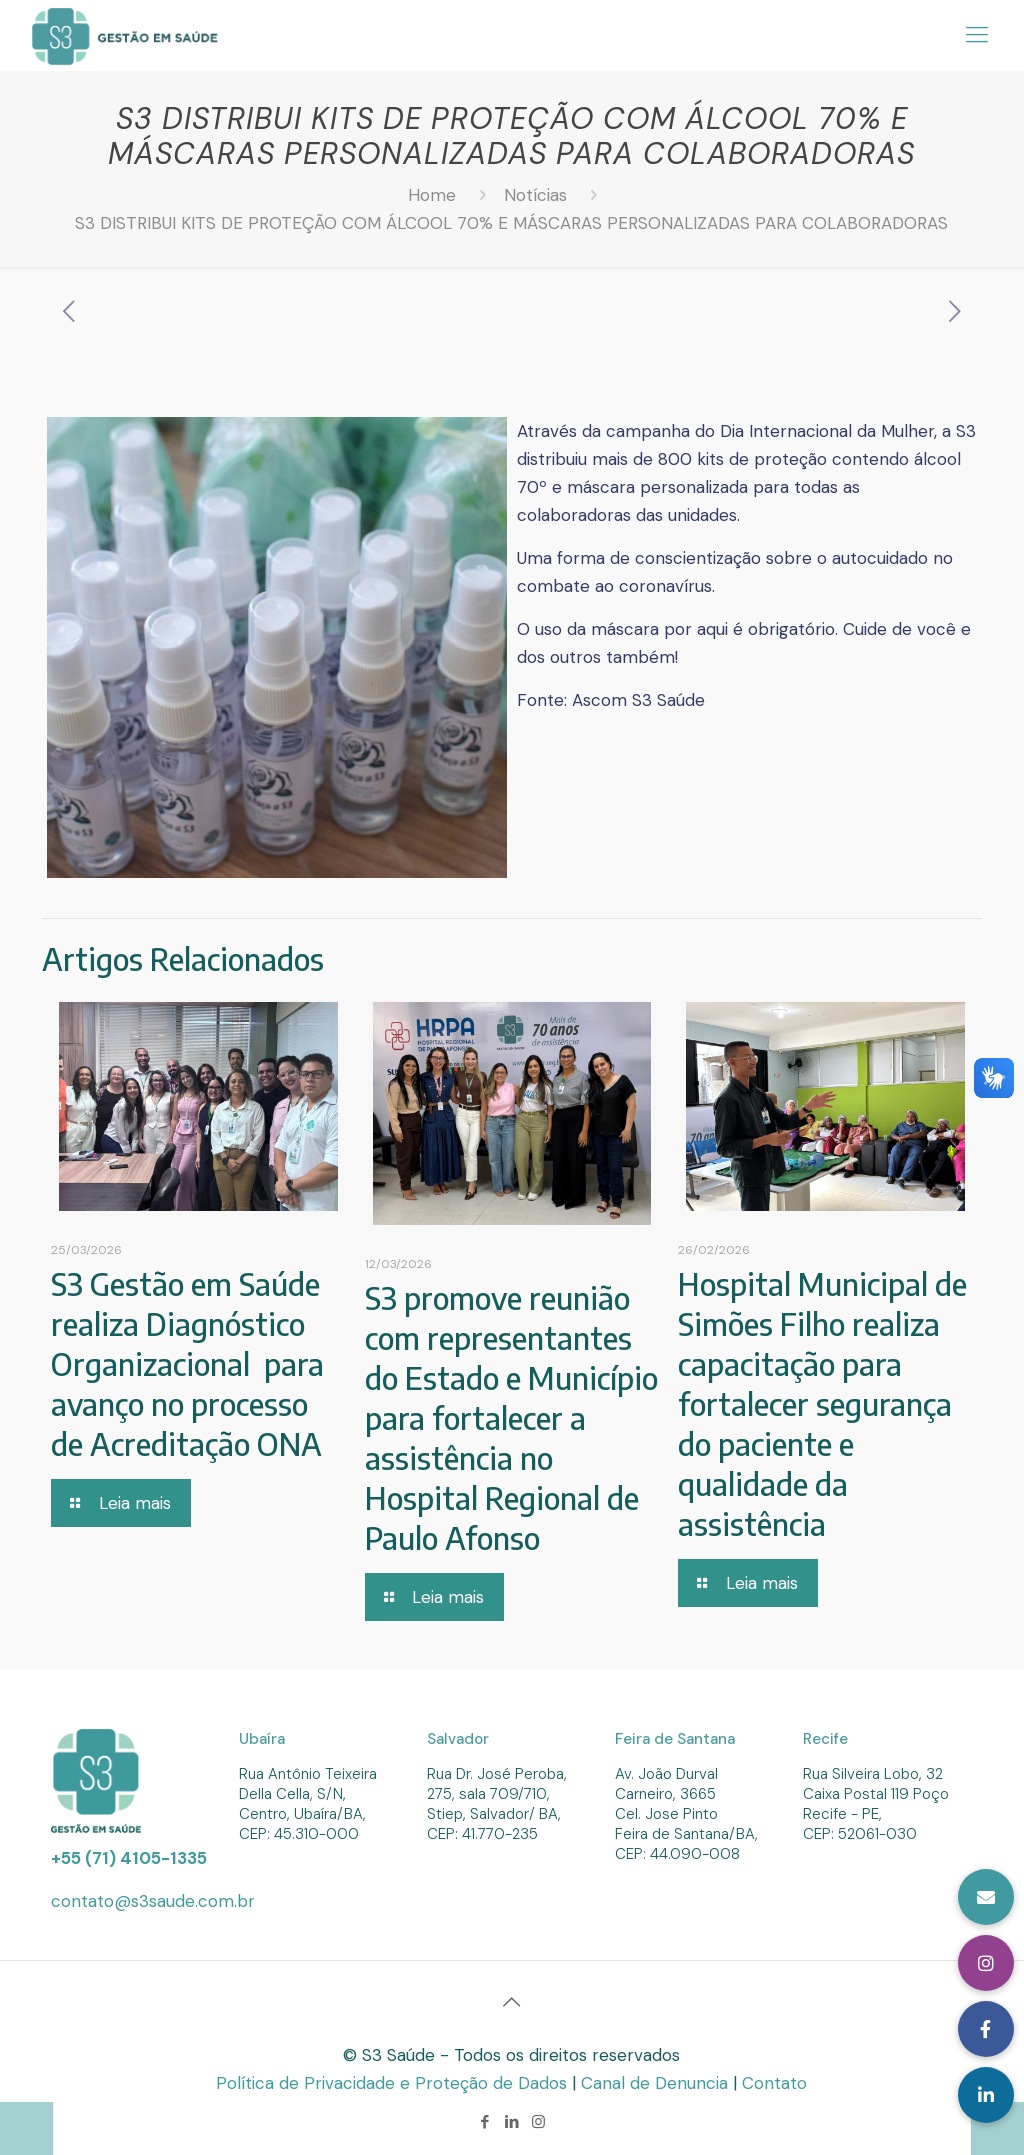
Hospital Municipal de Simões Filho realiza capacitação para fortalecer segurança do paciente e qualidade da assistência (822, 1404)
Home (432, 195)
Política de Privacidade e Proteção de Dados (394, 2083)
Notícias (535, 195)
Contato (774, 2083)
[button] (986, 2095)
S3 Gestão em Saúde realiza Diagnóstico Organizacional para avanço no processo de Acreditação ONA (187, 1364)
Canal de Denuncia (657, 2083)
